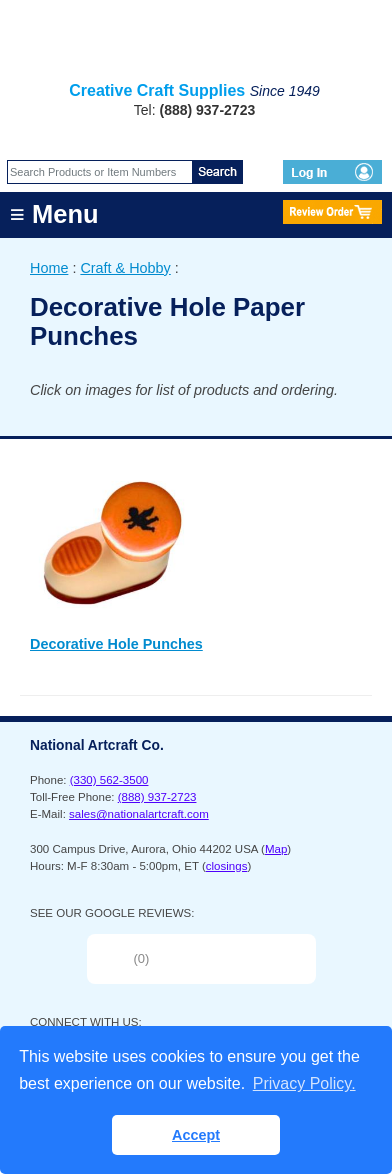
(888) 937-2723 (157, 797)
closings (227, 866)
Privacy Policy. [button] (304, 1083)
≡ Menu (54, 214)
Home (49, 268)
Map (276, 849)
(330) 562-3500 (109, 780)
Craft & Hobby (125, 268)
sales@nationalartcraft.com (139, 814)
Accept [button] (196, 1135)
